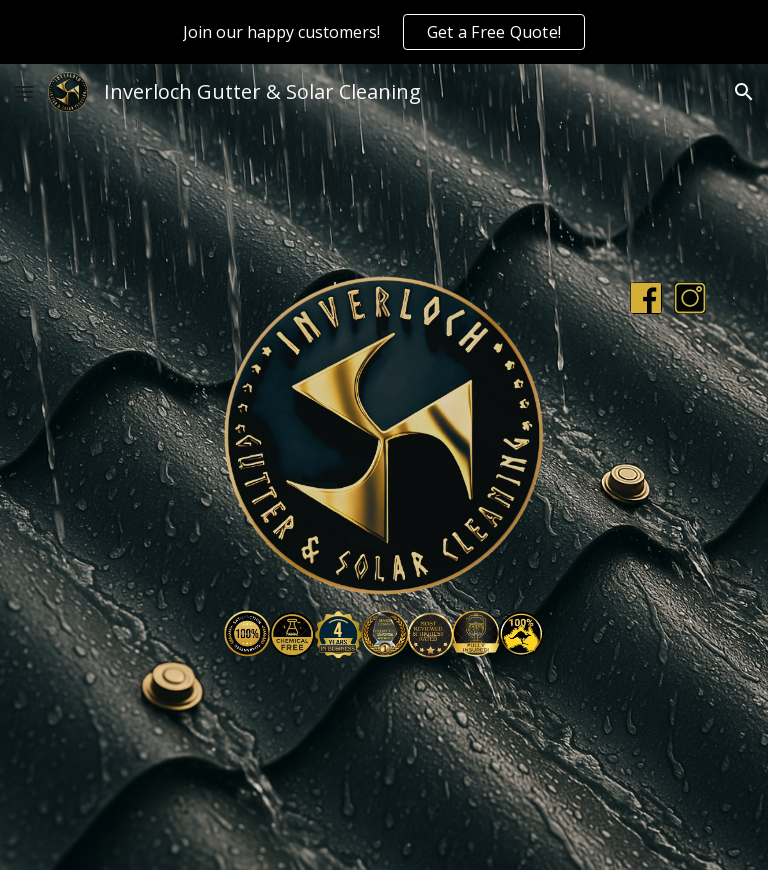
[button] (24, 91)
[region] (384, 32)
